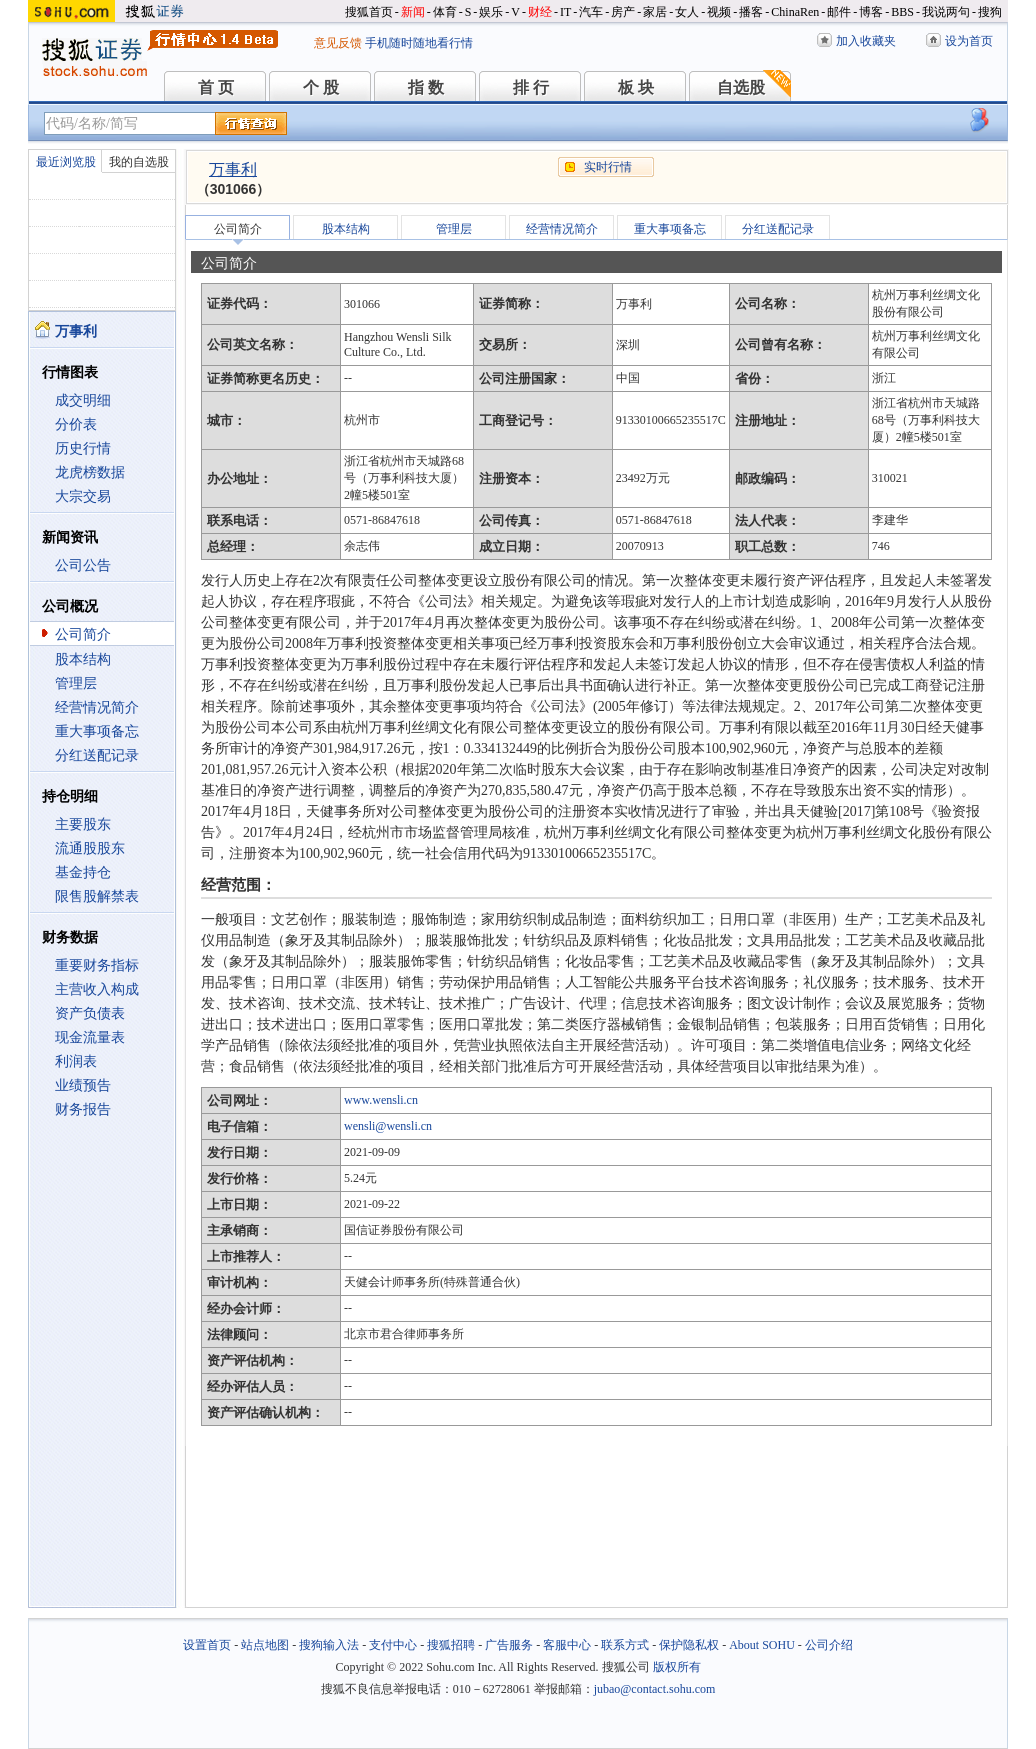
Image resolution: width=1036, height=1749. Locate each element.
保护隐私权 (689, 1645)
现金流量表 (90, 1037)
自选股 (741, 87)
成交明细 (83, 400)
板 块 (636, 87)
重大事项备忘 (97, 731)
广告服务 (509, 1645)
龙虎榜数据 (90, 472)
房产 (623, 12)
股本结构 (83, 659)
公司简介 (83, 634)
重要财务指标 (97, 965)
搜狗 (990, 12)
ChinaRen (795, 12)
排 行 (531, 87)
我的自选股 (139, 162)
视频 (719, 12)
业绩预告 (83, 1085)
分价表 (76, 424)
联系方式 (625, 1645)
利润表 (76, 1061)
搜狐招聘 (451, 1645)
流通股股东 (90, 848)
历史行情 (83, 448)
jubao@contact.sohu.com (655, 1689)
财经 (540, 12)
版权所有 (677, 1667)
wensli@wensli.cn (388, 1126)
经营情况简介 (97, 707)
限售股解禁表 (97, 896)
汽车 (591, 12)
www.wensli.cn (381, 1100)
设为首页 (969, 41)
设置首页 (207, 1645)
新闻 (413, 12)
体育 (445, 12)
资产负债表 (90, 1013)
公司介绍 (829, 1645)
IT (565, 12)
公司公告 (83, 565)
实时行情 (608, 167)
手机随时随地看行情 (419, 43)
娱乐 (491, 12)
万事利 (233, 169)
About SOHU (762, 1645)
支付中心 (393, 1645)
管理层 (76, 683)
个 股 (321, 87)
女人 (687, 12)
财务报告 (83, 1109)
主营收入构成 (97, 989)
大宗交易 (83, 496)
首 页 (216, 87)
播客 (751, 12)
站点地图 (265, 1645)
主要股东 (83, 824)
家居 (655, 12)
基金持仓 (83, 872)
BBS (902, 12)
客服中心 (567, 1645)
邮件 (839, 12)
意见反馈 (338, 43)
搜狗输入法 (329, 1645)
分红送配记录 (97, 755)
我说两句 (946, 12)
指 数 (426, 87)
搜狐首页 (369, 12)
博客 (871, 12)
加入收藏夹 (866, 41)
